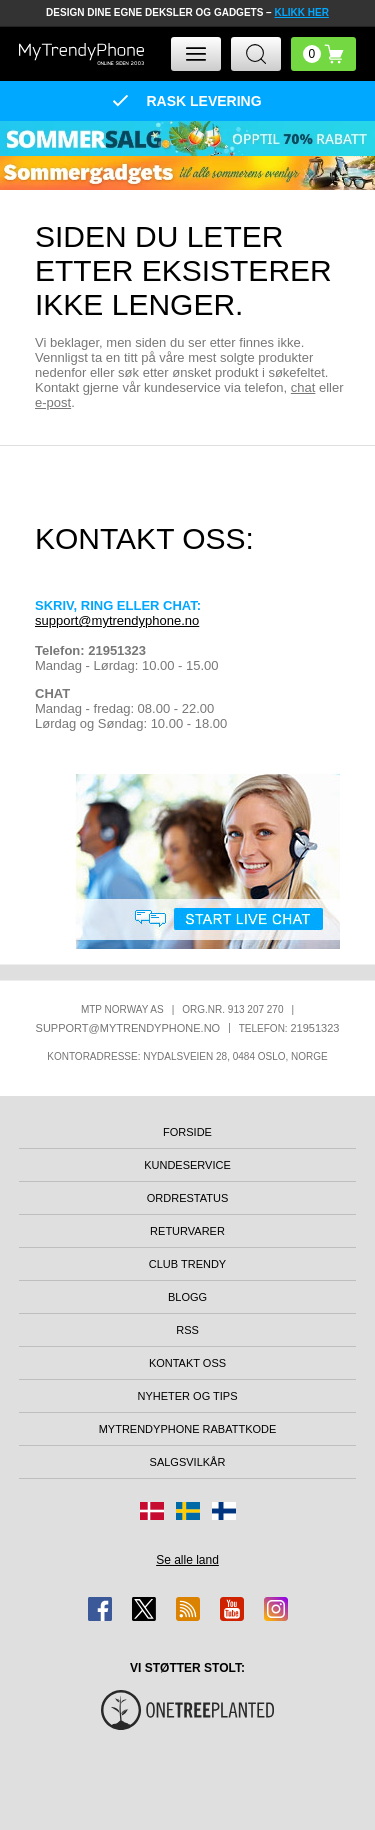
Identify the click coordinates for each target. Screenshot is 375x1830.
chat (303, 387)
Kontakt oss (187, 1363)
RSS (187, 1330)
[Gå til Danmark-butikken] (152, 1511)
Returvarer (187, 1231)
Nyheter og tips (187, 1396)
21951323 (314, 1028)
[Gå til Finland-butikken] (224, 1511)
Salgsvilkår (188, 1462)
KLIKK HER (301, 12)
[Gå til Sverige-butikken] (188, 1511)
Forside (187, 1132)
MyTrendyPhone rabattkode (188, 1429)
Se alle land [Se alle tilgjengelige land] (187, 1560)
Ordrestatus (188, 1198)
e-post (53, 402)
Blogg (187, 1297)
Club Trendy (187, 1264)
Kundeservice (187, 1165)
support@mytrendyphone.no (117, 620)
